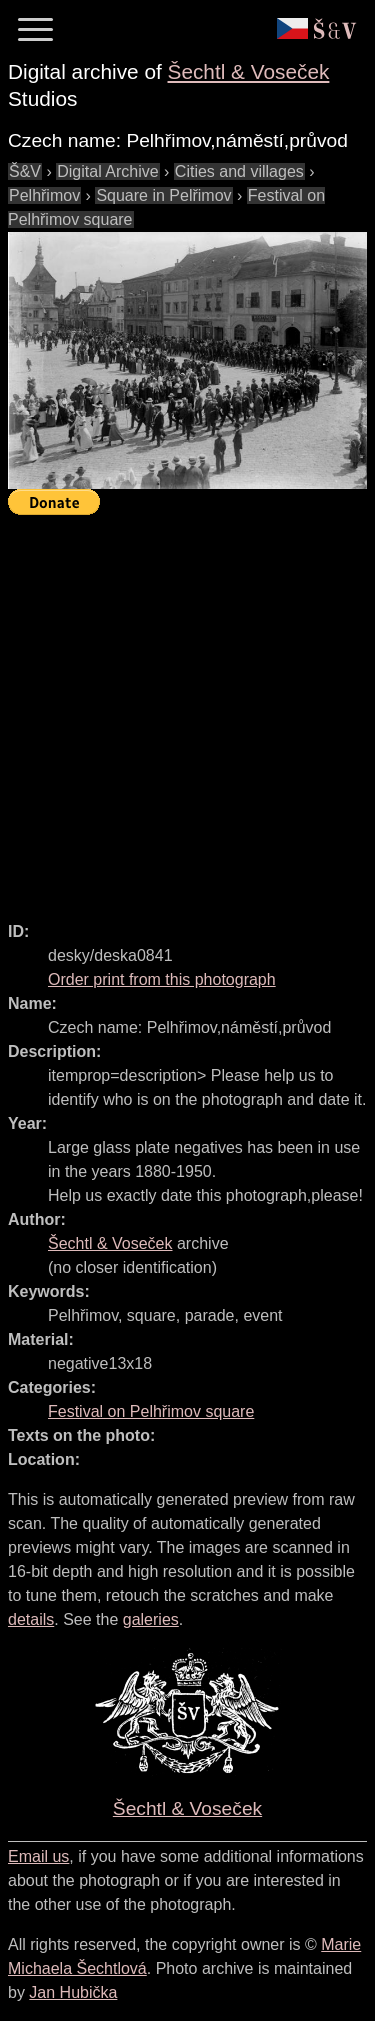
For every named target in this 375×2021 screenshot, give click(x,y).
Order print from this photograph (162, 979)
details (31, 1619)
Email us (38, 1856)
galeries (151, 1619)
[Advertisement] (187, 709)
